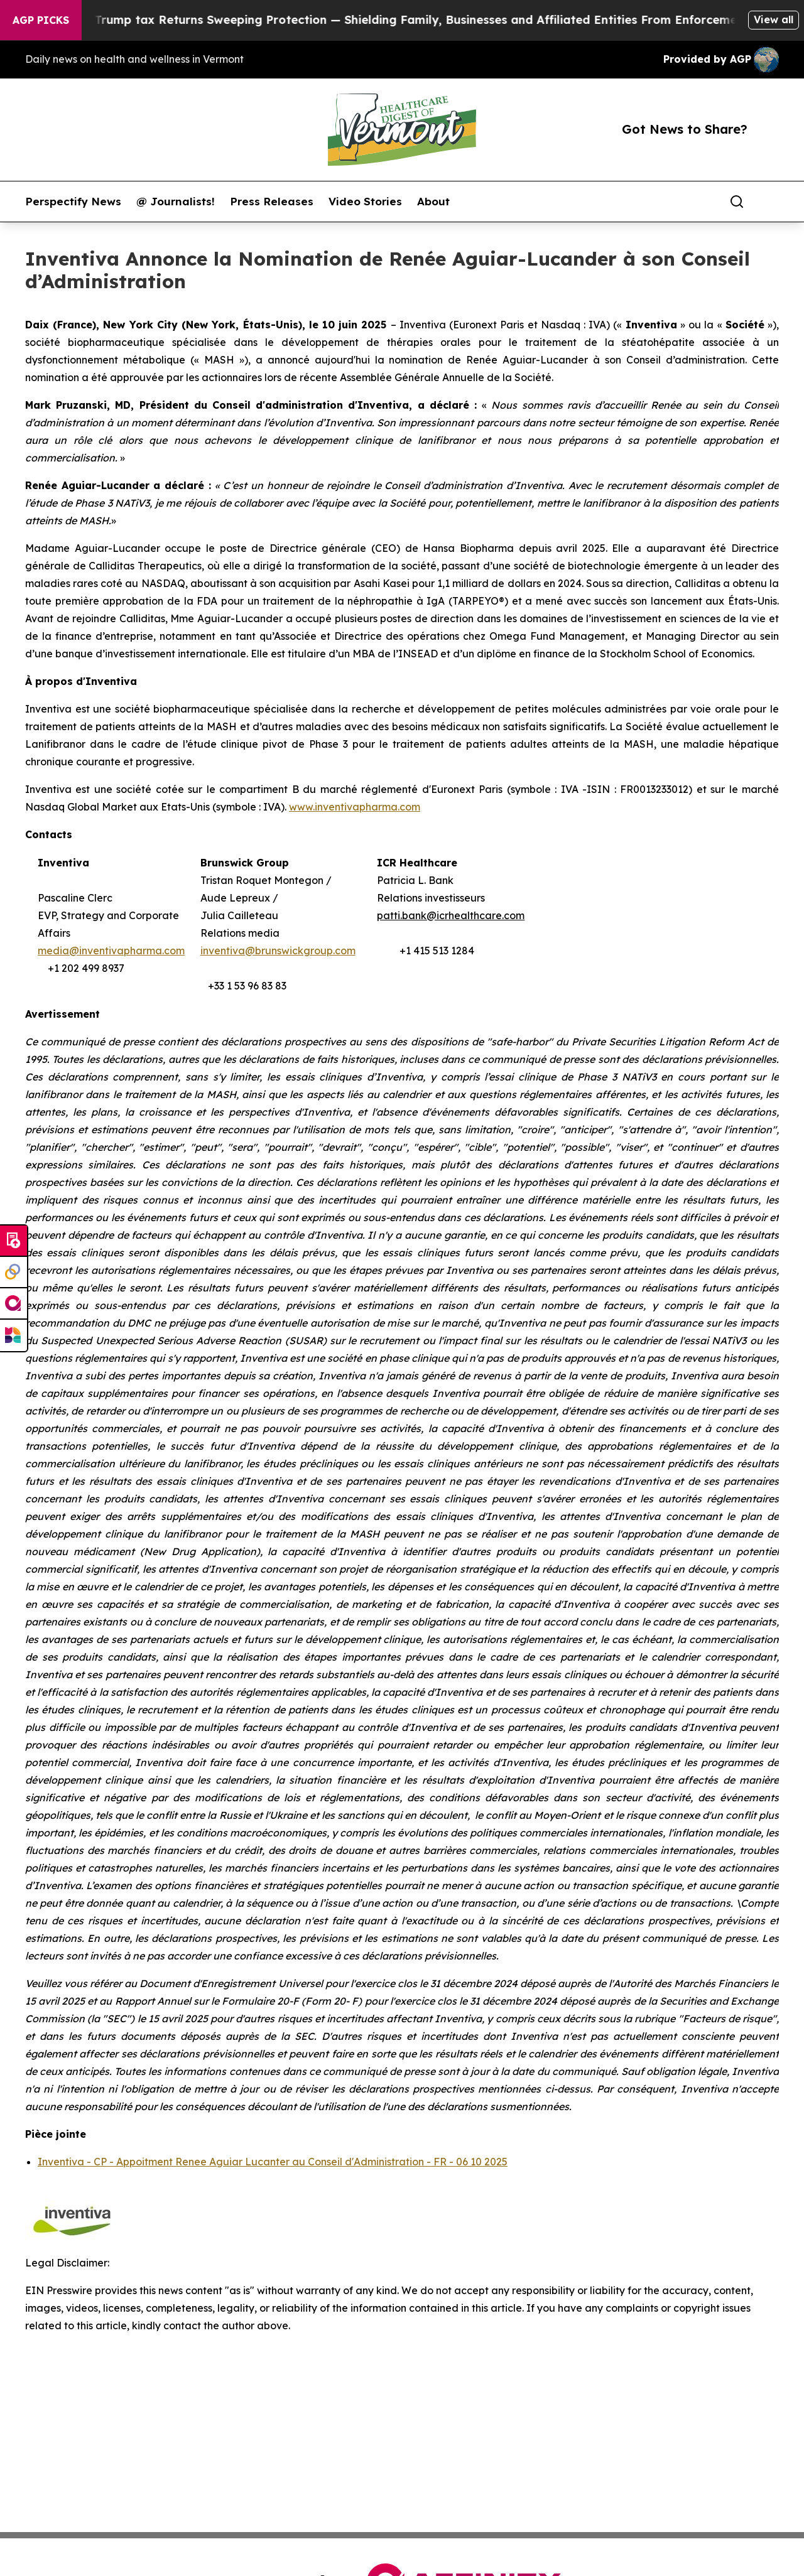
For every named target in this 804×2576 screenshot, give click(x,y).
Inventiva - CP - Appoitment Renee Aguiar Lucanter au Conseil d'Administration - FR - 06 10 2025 (273, 2161)
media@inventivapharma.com (111, 950)
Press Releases (271, 201)
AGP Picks (41, 20)
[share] (770, 201)
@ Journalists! (175, 201)
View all (773, 19)
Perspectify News (73, 201)
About (433, 201)
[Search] (737, 201)
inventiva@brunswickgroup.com (278, 950)
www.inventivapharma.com (354, 806)
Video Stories (365, 201)
